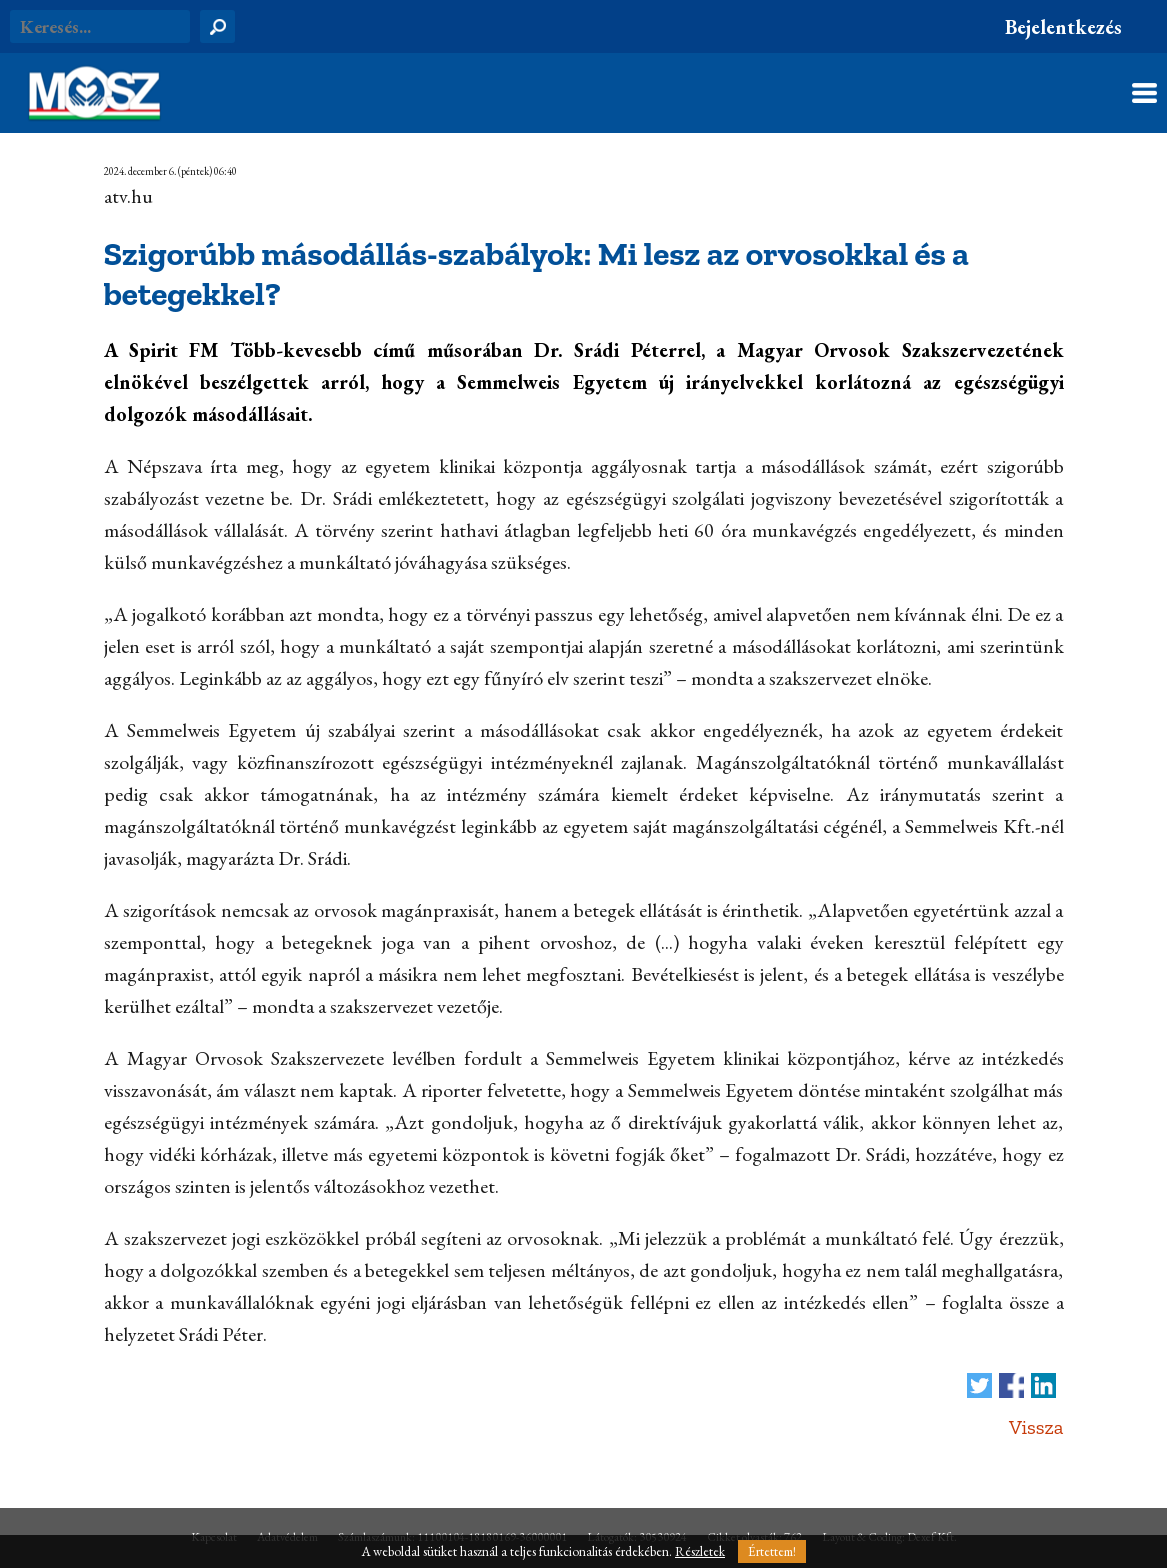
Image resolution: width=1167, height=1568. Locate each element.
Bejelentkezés (1063, 27)
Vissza (1036, 1427)
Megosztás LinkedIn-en (1043, 1385)
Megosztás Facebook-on (1011, 1385)
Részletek (700, 1551)
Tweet (979, 1385)
